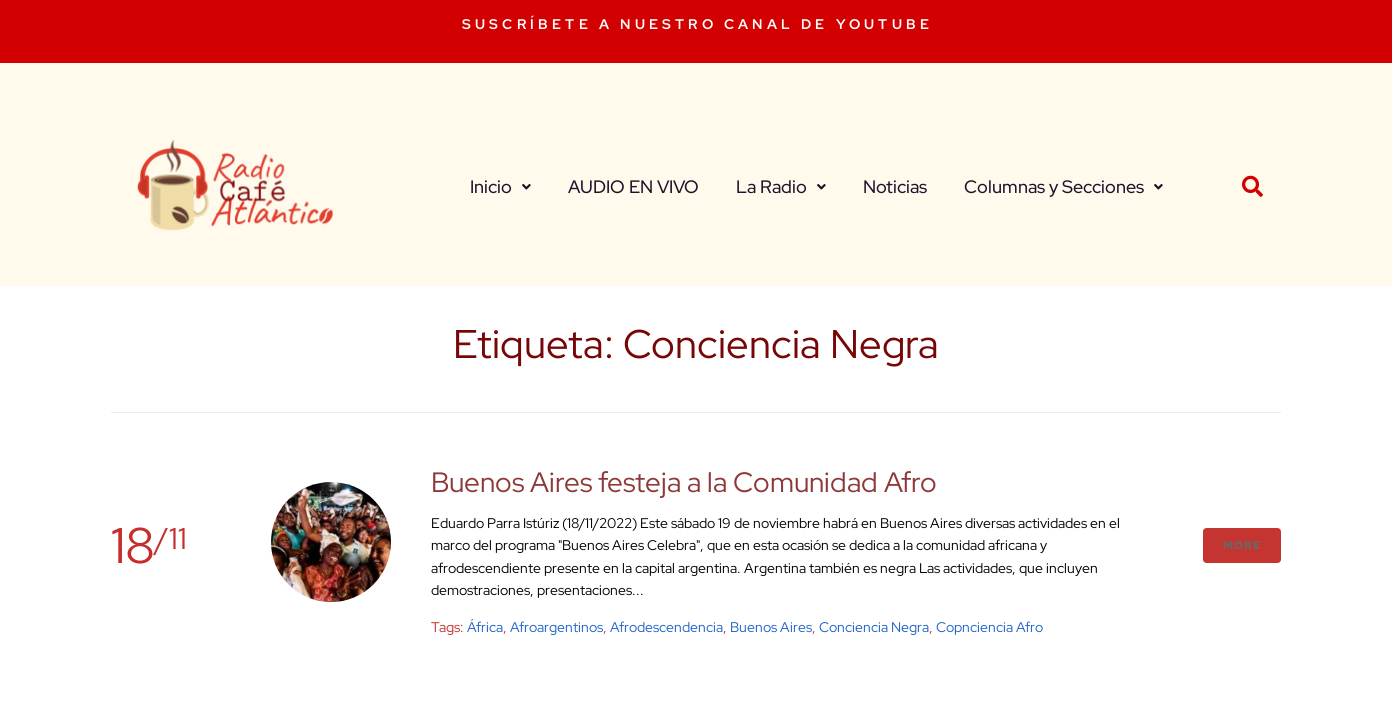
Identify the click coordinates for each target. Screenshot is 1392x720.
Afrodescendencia (666, 627)
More (1242, 545)
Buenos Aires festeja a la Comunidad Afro (684, 482)
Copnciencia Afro (989, 627)
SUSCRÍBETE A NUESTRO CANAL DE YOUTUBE (697, 24)
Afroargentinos (556, 627)
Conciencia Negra (874, 627)
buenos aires (771, 627)
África (485, 627)
